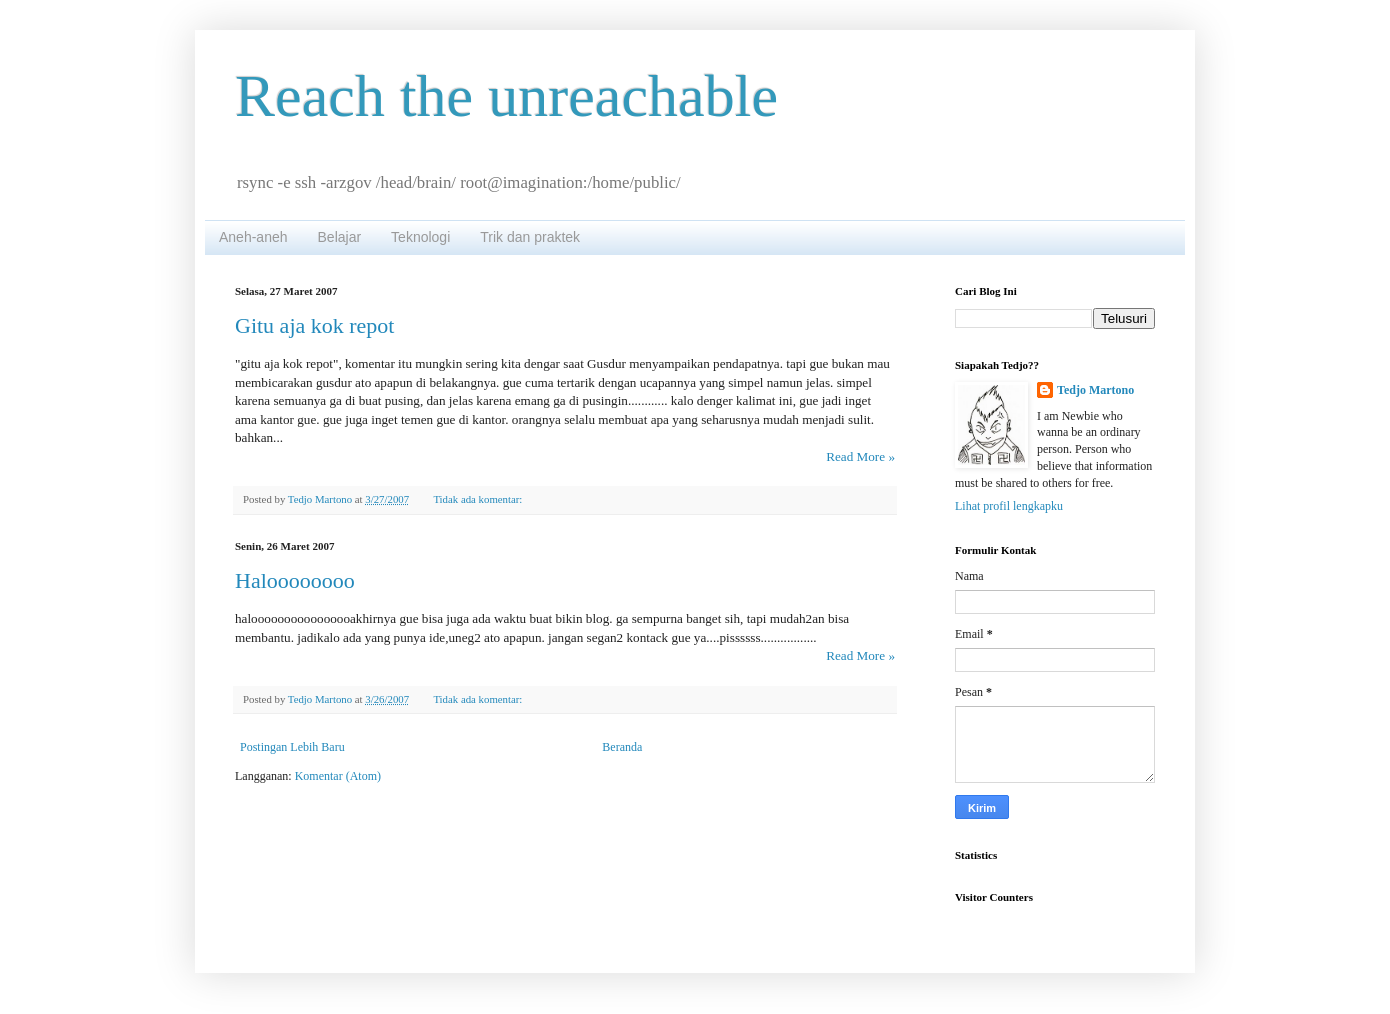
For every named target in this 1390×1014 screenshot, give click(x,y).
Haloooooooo (295, 580)
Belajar (340, 237)
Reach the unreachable (506, 96)
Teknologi (420, 237)
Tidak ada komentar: (479, 499)
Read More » (860, 456)
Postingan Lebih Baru (292, 747)
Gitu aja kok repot (314, 325)
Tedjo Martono (1095, 390)
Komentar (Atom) (338, 776)
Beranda (622, 747)
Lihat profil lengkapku (1009, 506)
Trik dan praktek (530, 237)
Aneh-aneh (253, 237)
